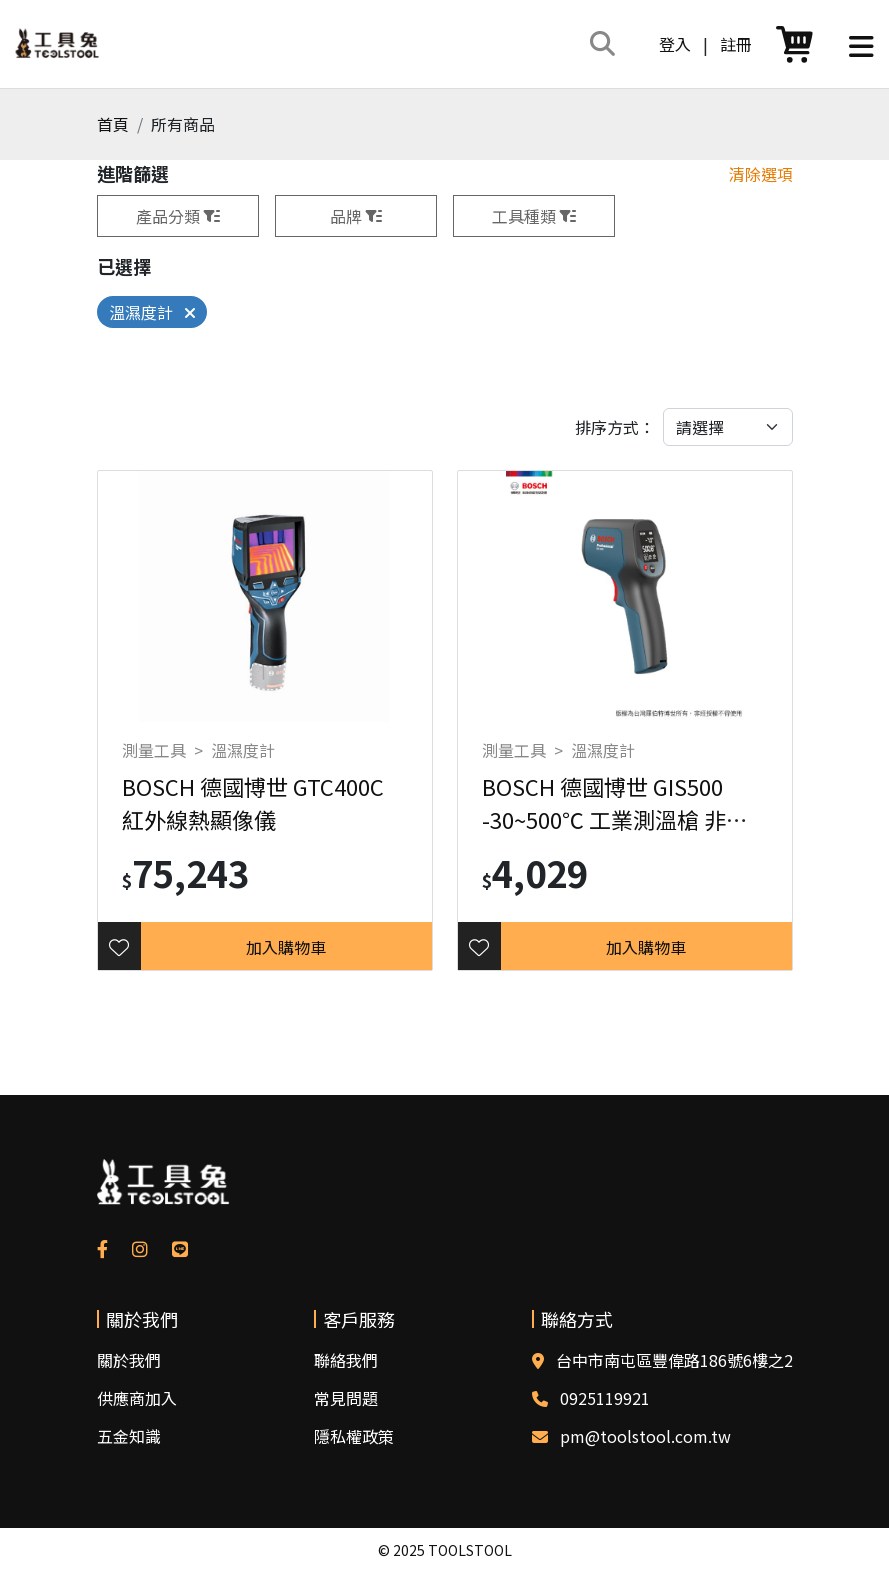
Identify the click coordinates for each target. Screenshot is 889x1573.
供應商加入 (137, 1398)
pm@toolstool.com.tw (645, 1436)
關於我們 (129, 1360)
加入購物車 (286, 947)
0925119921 (605, 1398)
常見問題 (346, 1398)
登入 (675, 44)
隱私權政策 (354, 1436)
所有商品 (183, 124)
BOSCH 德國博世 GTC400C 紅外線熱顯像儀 (253, 802)
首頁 (113, 124)
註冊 (736, 44)
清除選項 (761, 174)
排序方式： (615, 427)
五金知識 (129, 1436)
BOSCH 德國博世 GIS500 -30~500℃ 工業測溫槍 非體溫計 (615, 819)
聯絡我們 (346, 1360)
